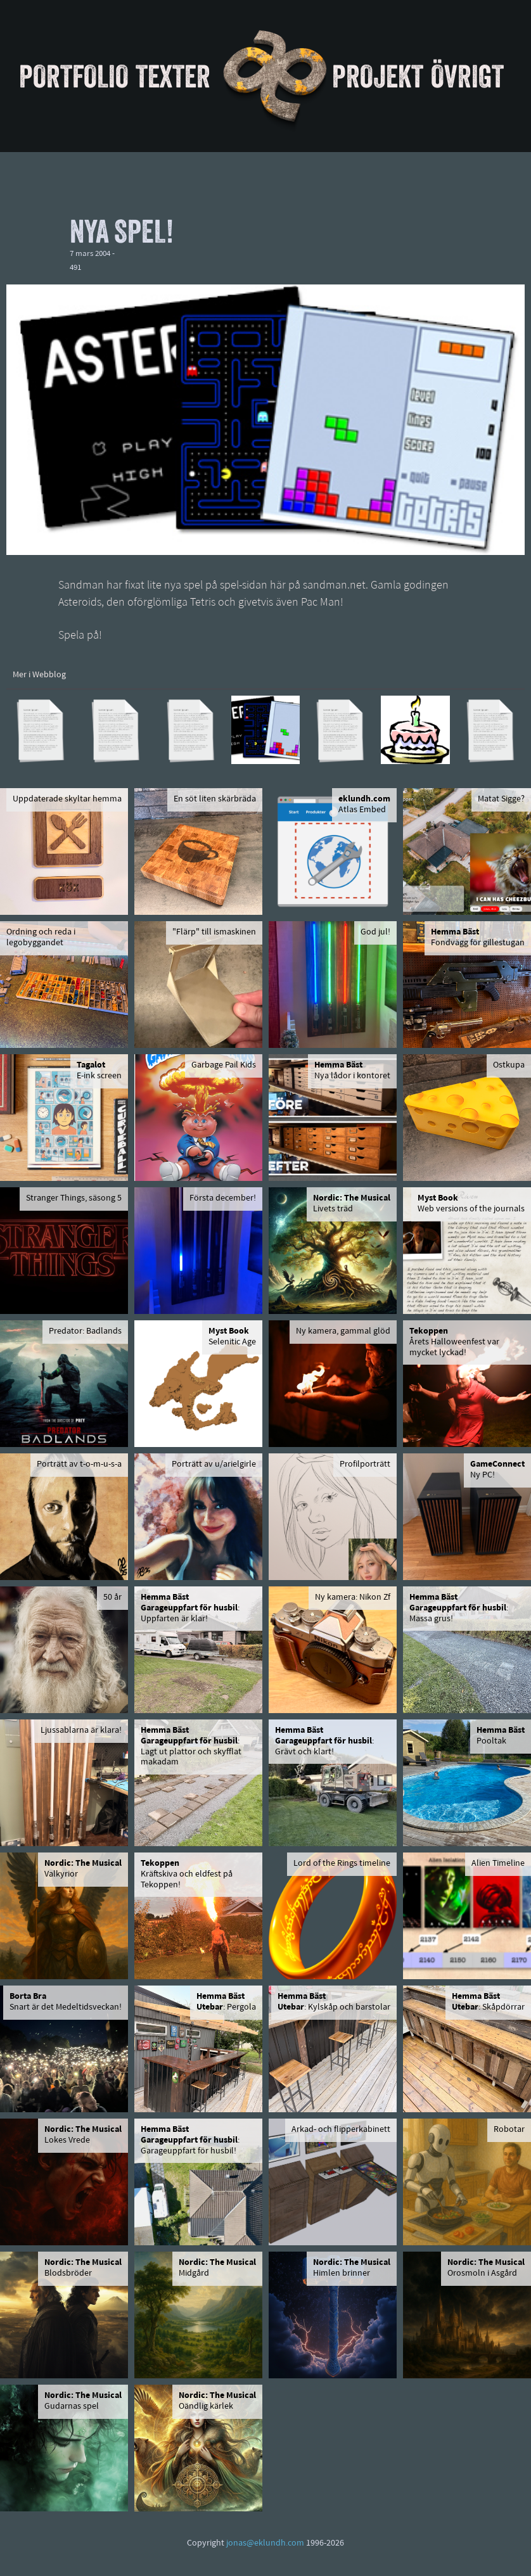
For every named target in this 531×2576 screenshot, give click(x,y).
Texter (173, 76)
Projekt (377, 76)
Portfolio (74, 76)
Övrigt (467, 76)
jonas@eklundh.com (265, 2543)
